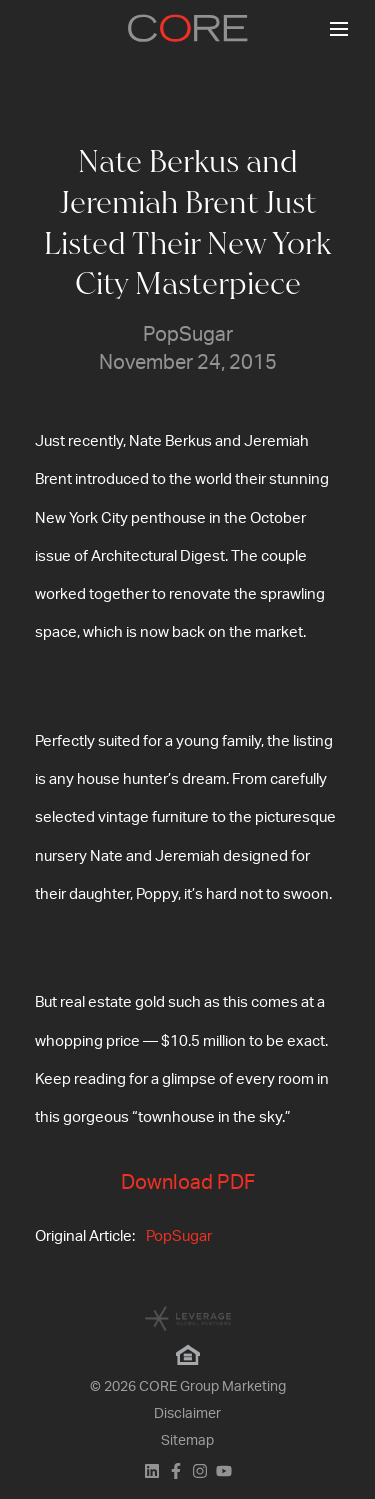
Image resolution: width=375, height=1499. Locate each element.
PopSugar (179, 1236)
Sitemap (187, 1441)
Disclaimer (187, 1414)
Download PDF (188, 1183)
